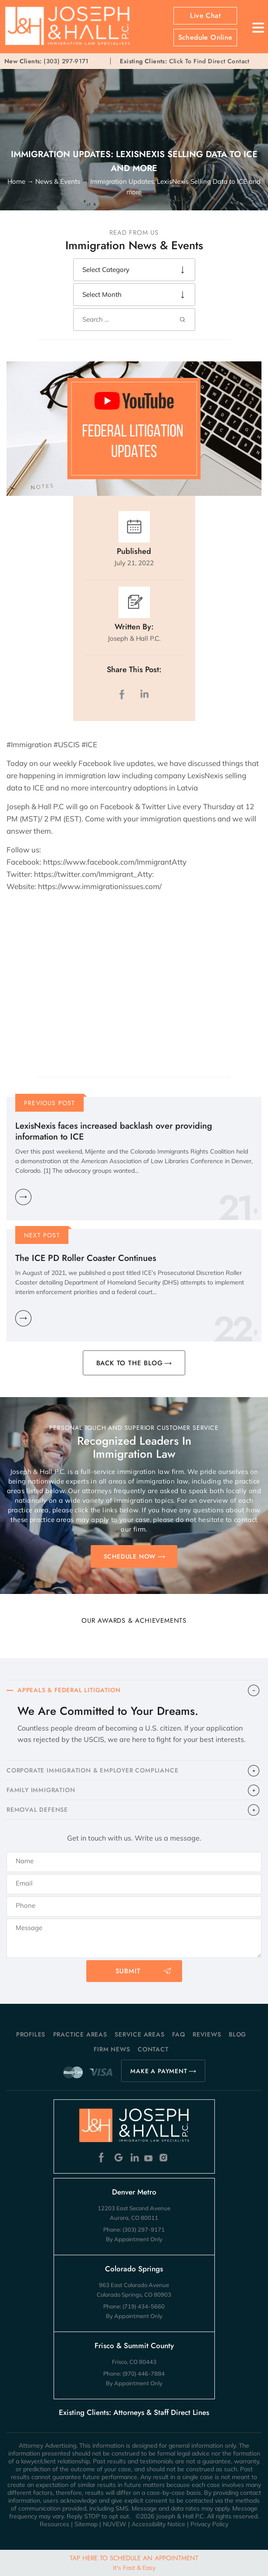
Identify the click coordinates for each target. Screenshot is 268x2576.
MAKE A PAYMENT (158, 2071)
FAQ (178, 2034)
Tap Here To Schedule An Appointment (134, 2562)
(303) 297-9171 (66, 61)
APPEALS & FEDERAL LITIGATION (68, 1690)
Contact (153, 2049)
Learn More (23, 1197)
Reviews (207, 2034)
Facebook (103, 2158)
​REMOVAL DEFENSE (37, 1809)
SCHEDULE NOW (130, 1556)
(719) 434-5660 (143, 2306)
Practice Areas (80, 2034)
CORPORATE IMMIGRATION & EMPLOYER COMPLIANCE (92, 1770)
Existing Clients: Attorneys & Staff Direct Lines (134, 2412)
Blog (237, 2034)
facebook (124, 694)
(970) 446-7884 (143, 2373)
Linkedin (134, 2158)
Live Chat (205, 15)
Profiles (30, 2034)
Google (119, 2158)
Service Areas (139, 2034)
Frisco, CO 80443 (134, 2361)
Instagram (164, 2158)
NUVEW (114, 2524)
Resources (54, 2524)
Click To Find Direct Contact (184, 61)
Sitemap (86, 2524)
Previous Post (49, 1103)
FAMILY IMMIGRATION (41, 1790)
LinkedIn (144, 694)
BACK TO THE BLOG (129, 1363)
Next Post (42, 1235)
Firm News (112, 2049)
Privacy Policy (209, 2524)
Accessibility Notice (158, 2524)
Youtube (149, 2158)
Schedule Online (205, 37)
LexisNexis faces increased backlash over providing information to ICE (113, 1131)
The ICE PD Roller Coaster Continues (85, 1258)
